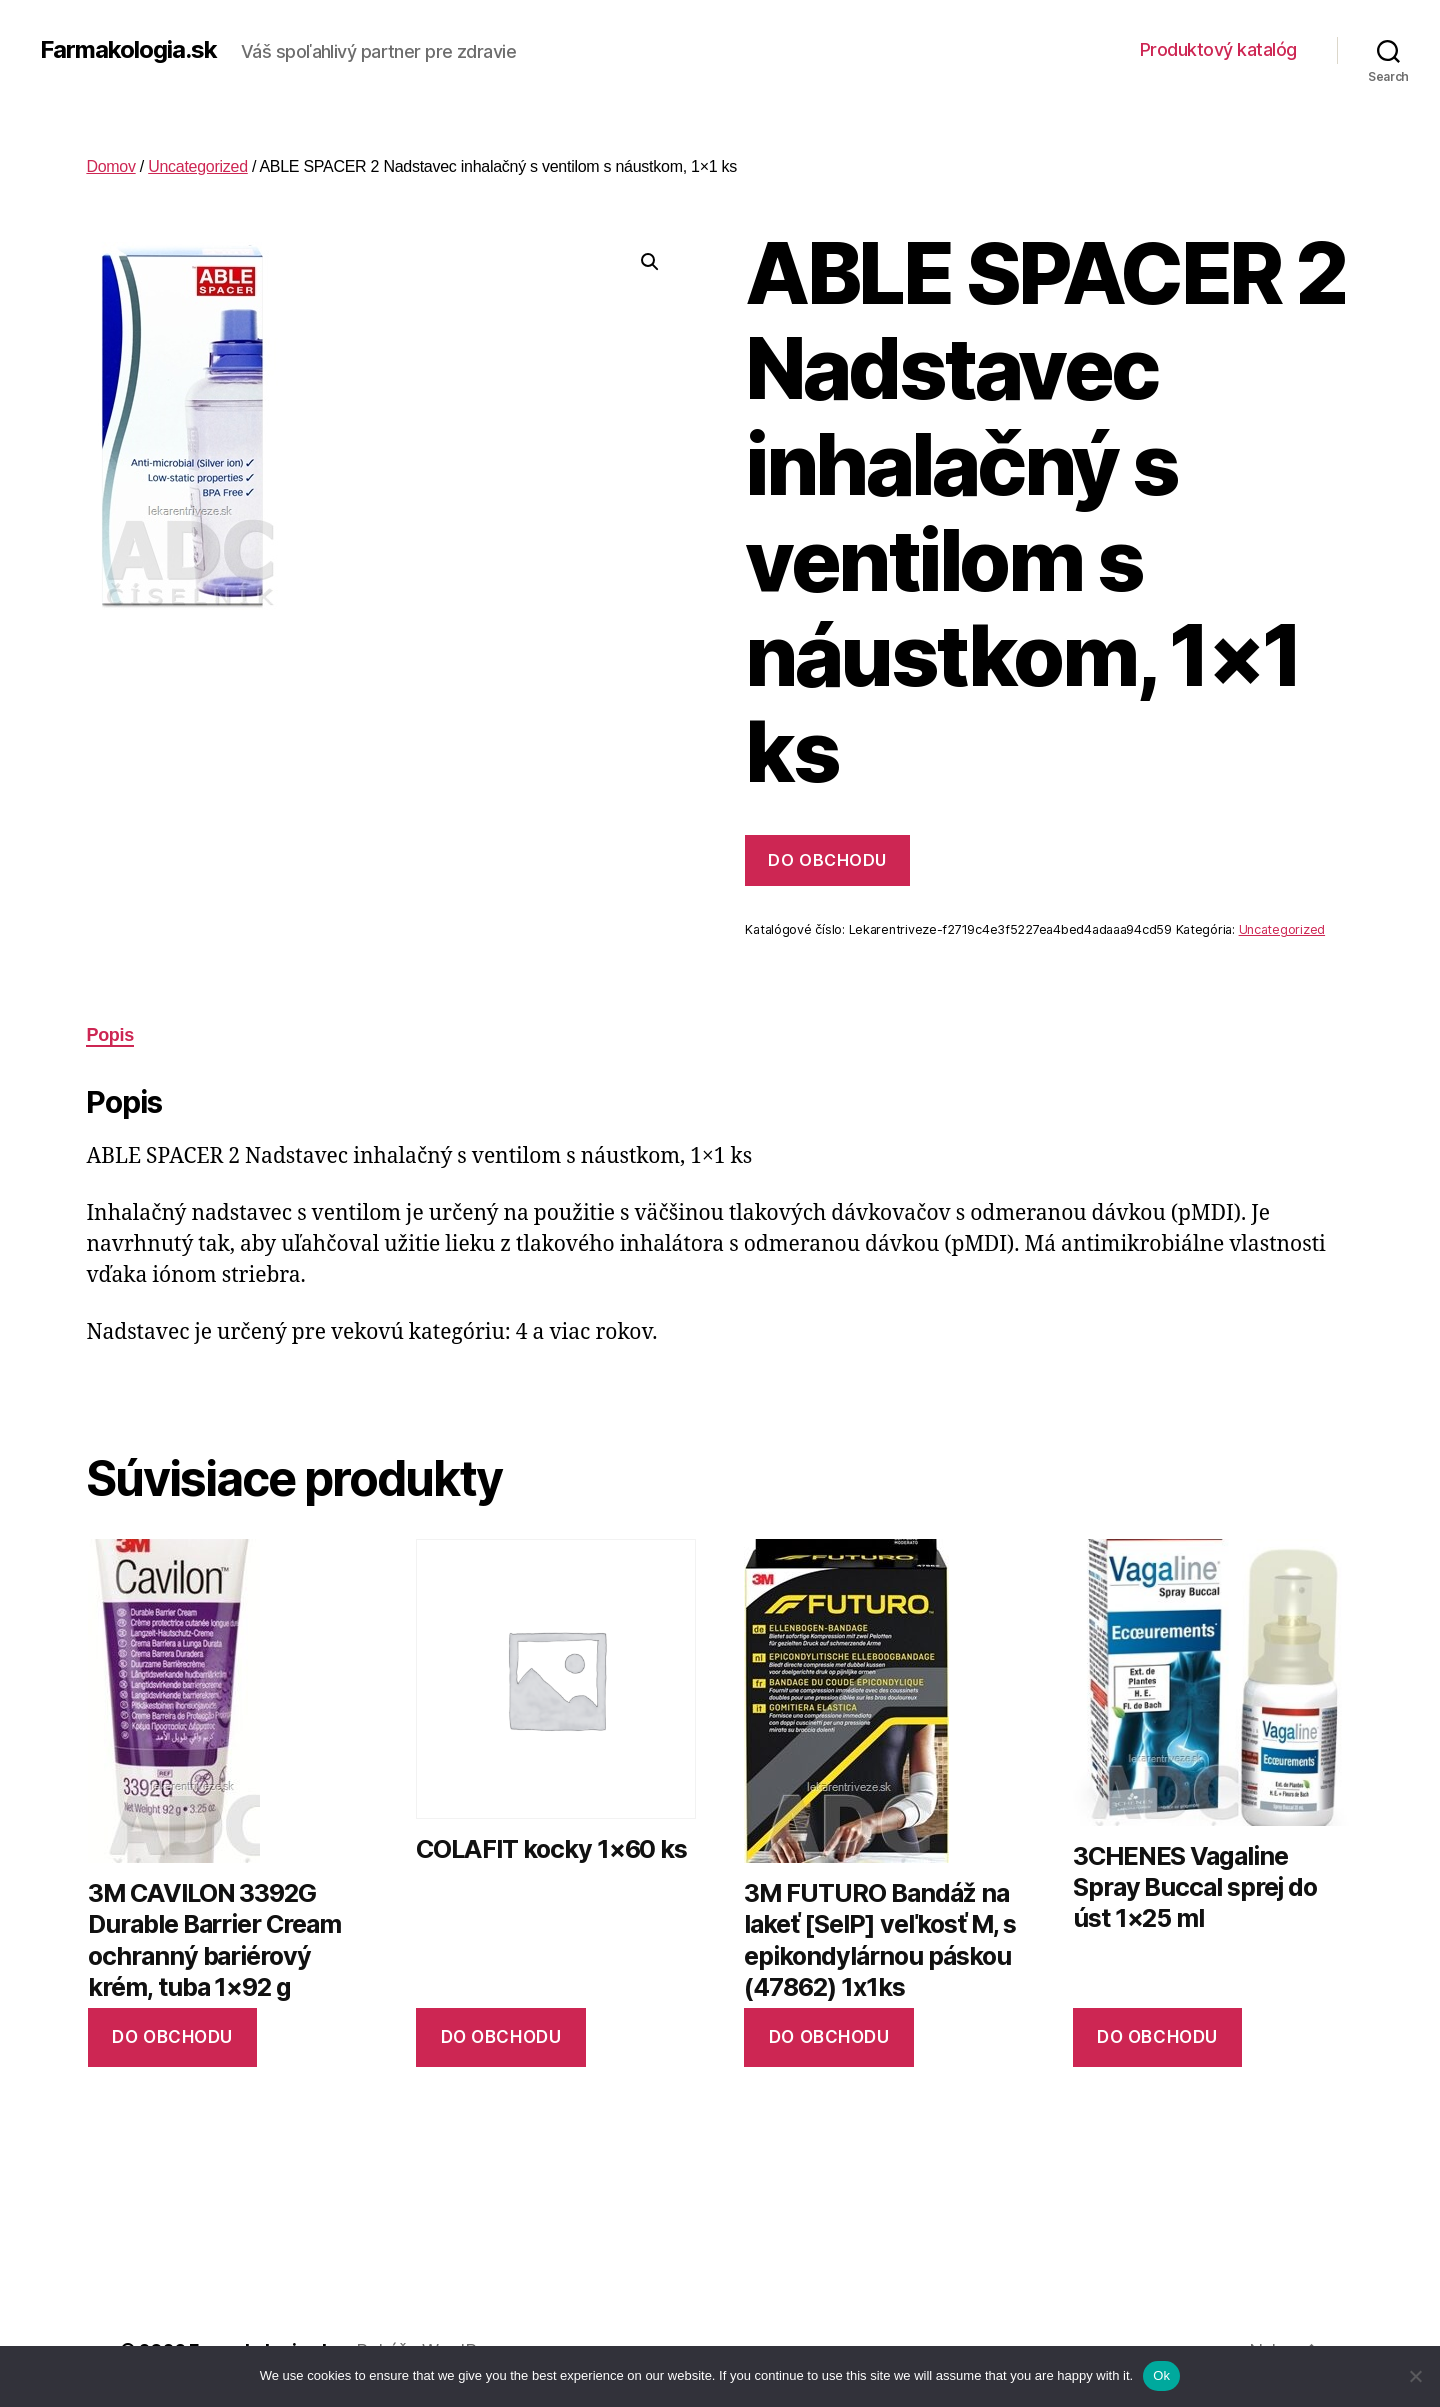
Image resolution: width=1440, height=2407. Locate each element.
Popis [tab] (110, 1035)
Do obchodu (827, 860)
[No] (1415, 2376)
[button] (650, 262)
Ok (1161, 2375)
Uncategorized (198, 166)
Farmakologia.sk (128, 50)
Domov (110, 166)
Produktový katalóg (1218, 49)
